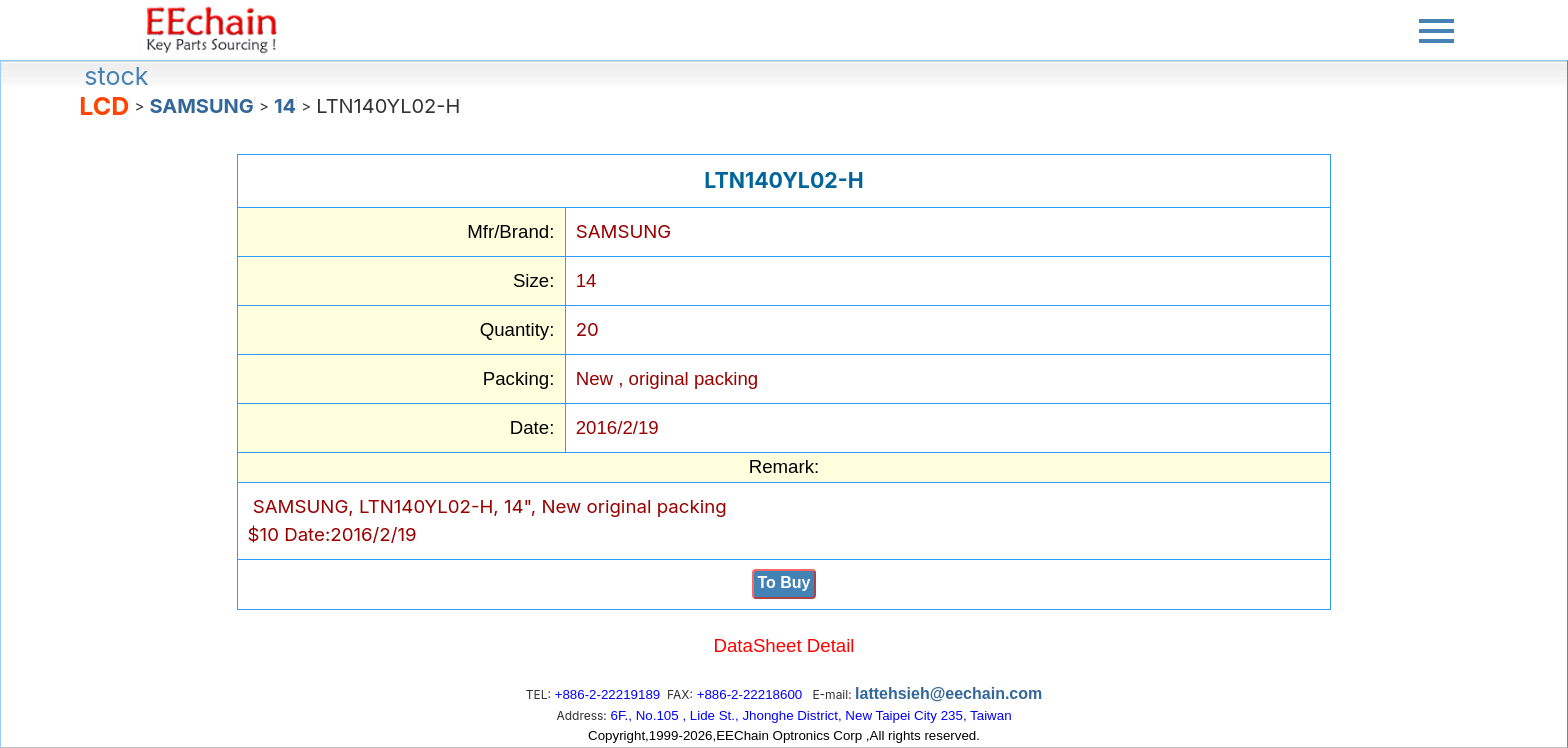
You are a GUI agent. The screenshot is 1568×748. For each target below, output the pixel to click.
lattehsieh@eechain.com (948, 693)
